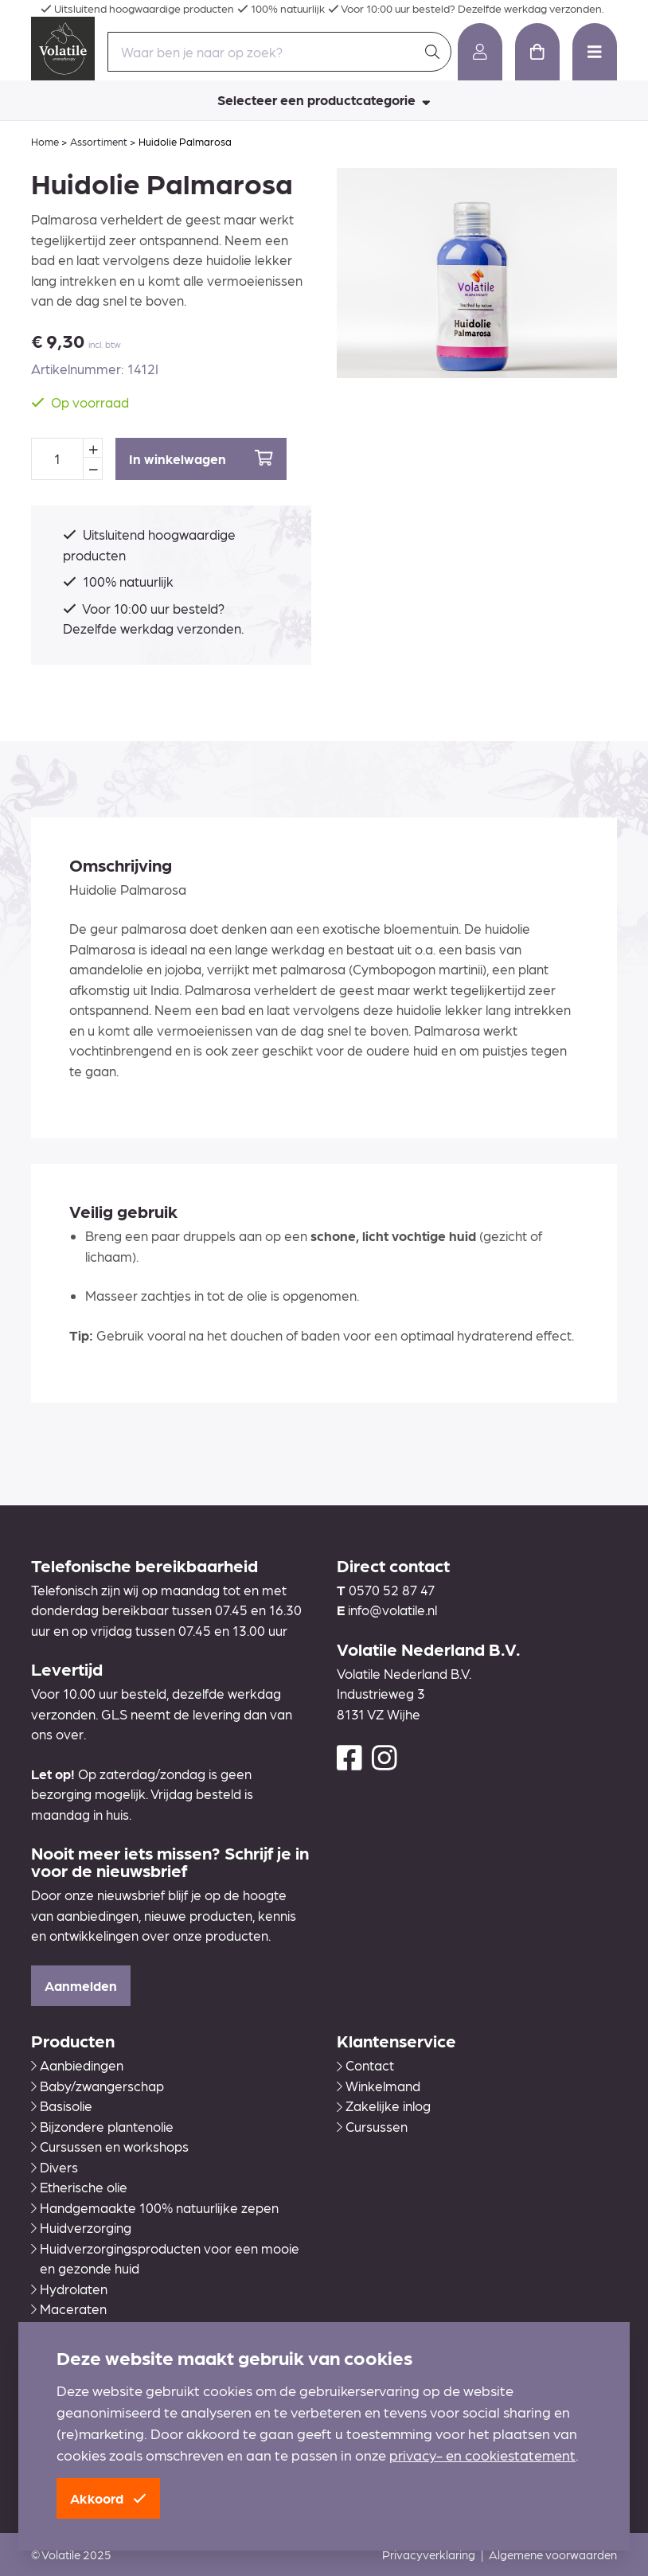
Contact (365, 2065)
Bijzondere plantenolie (102, 2126)
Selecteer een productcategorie (324, 99)
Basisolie (61, 2105)
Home (45, 141)
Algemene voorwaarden (553, 2554)
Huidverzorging (81, 2227)
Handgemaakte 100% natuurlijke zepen (155, 2207)
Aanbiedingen (77, 2065)
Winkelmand (378, 2086)
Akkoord (108, 2498)
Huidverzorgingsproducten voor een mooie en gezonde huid (165, 2258)
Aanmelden (81, 1985)
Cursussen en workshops (110, 2146)
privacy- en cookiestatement (482, 2454)
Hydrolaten (69, 2289)
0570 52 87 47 (392, 1590)
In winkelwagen (201, 458)
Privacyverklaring (428, 2554)
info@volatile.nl (392, 1610)
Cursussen (372, 2126)
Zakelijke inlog (384, 2105)
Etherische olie (79, 2187)
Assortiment (98, 141)
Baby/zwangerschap (97, 2086)
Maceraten (69, 2308)
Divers (54, 2167)
